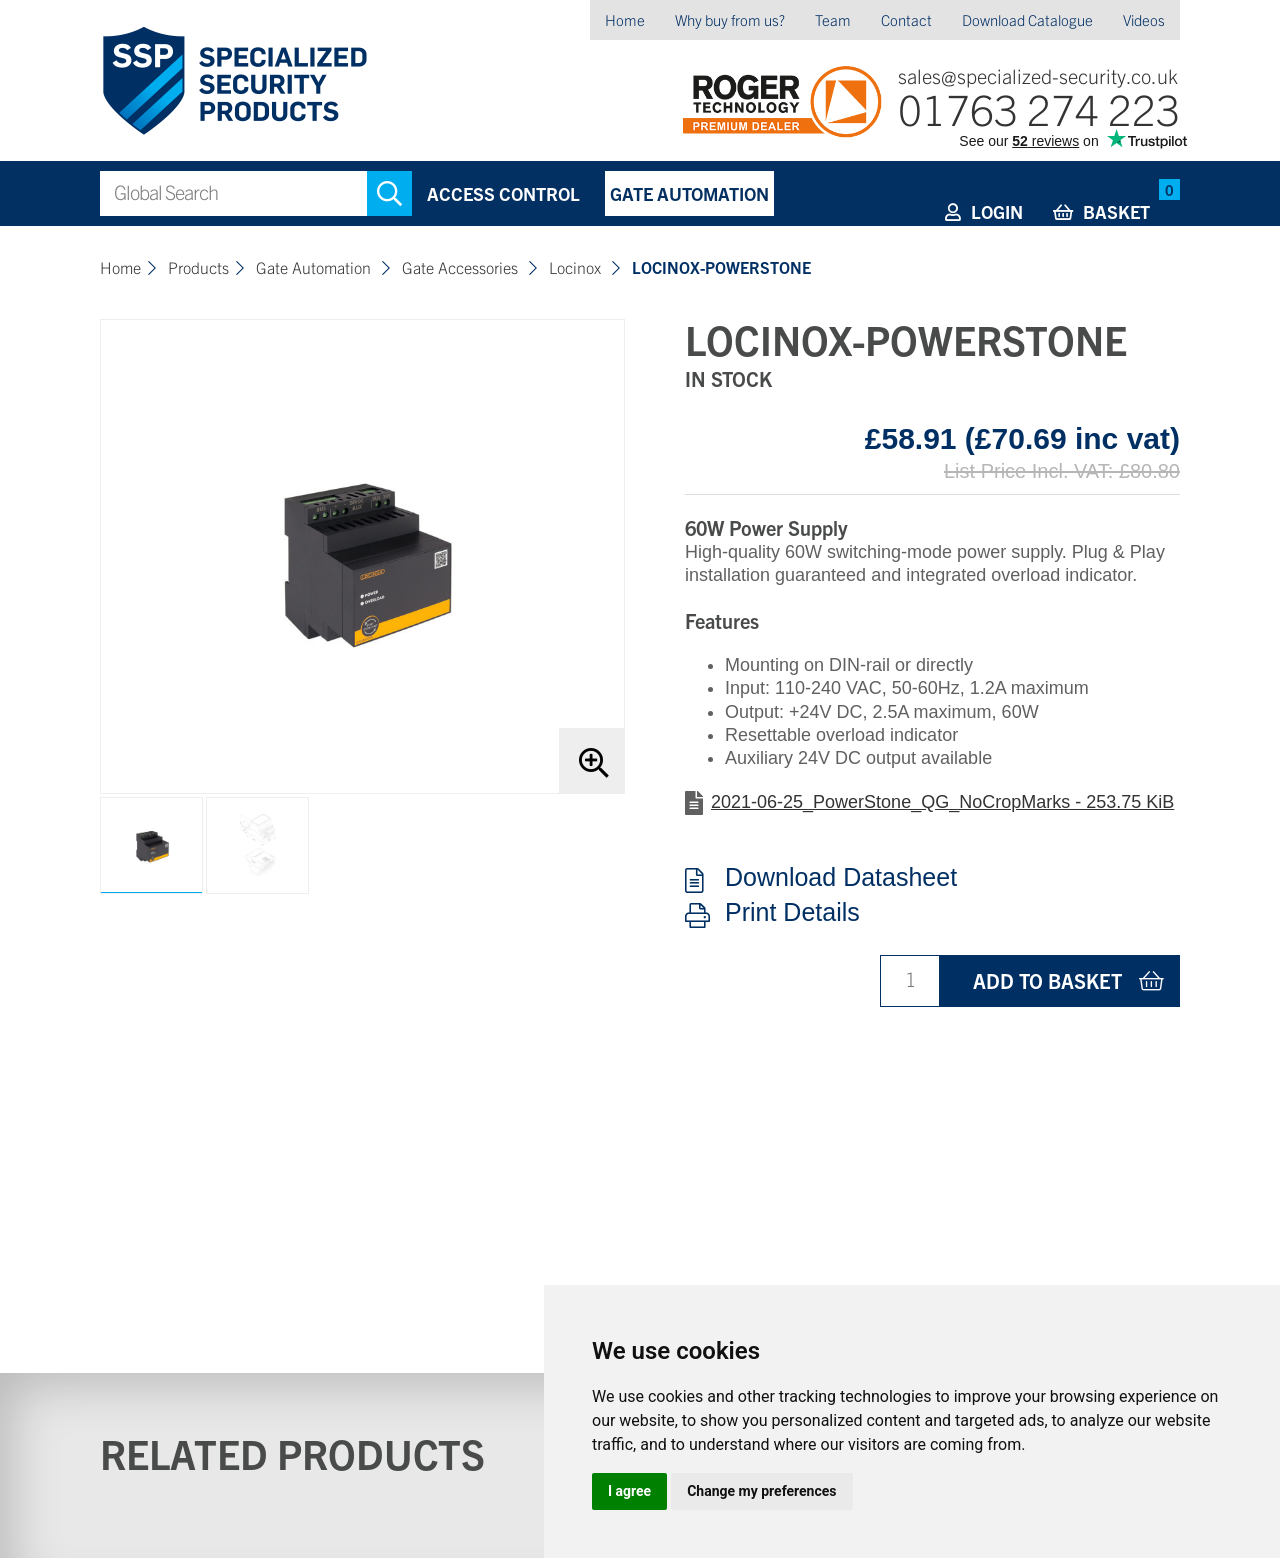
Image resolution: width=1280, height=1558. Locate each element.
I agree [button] (629, 1491)
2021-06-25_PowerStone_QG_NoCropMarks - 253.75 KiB (942, 802)
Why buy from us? (730, 19)
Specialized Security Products (233, 81)
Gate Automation (689, 193)
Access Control (503, 193)
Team (833, 19)
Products (198, 267)
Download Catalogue (1027, 19)
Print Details (792, 913)
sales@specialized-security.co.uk (1038, 75)
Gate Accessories (462, 267)
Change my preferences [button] (761, 1491)
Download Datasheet (841, 878)
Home (625, 19)
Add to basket (1047, 980)
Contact (906, 19)
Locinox (577, 267)
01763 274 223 (1039, 107)
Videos (1144, 19)
